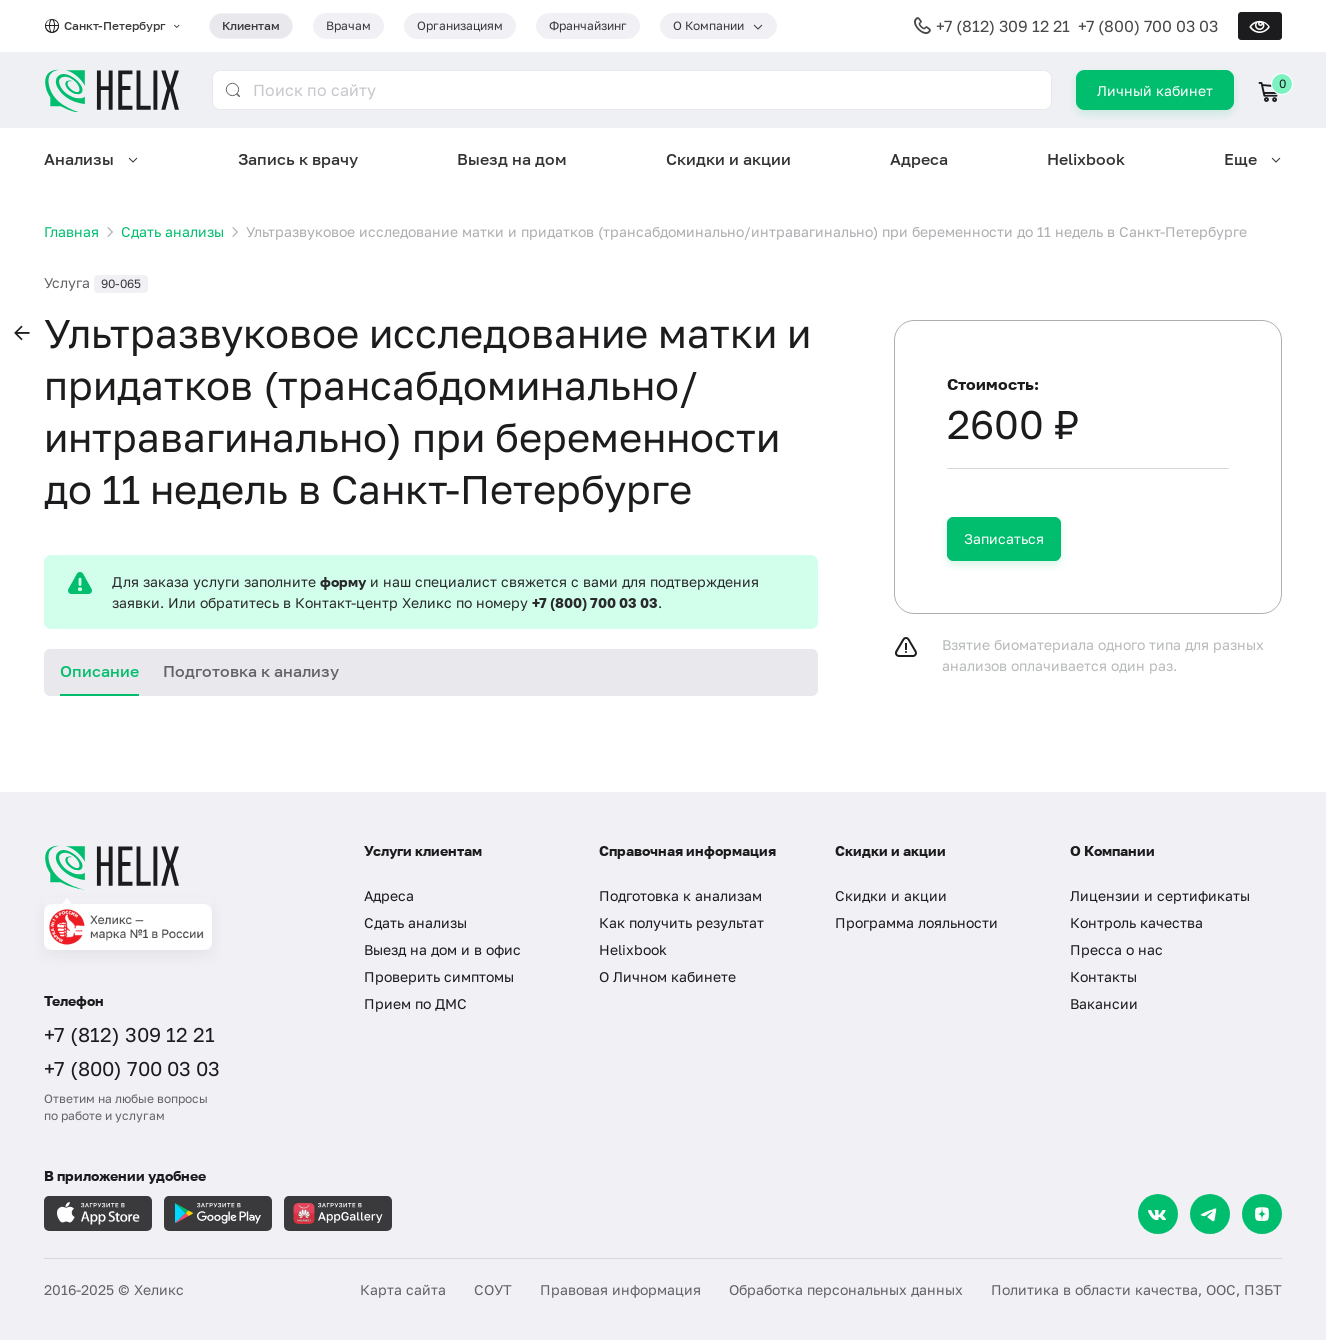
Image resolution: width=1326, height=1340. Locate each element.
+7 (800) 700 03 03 (1148, 26)
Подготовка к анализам (680, 895)
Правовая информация (620, 1289)
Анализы (79, 159)
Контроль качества (1136, 922)
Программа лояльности (916, 922)
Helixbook (1086, 159)
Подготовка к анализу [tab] (251, 671)
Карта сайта (403, 1289)
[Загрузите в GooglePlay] (218, 1213)
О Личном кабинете (667, 976)
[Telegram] (1210, 1214)
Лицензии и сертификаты (1160, 895)
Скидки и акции (728, 159)
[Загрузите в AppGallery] (338, 1213)
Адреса (919, 159)
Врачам (348, 25)
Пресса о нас (1116, 949)
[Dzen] (1262, 1214)
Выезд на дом (512, 159)
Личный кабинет (1155, 90)
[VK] (1158, 1214)
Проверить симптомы (439, 976)
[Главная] (184, 867)
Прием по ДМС (415, 1003)
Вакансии (1104, 1003)
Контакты (1103, 976)
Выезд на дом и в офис (442, 949)
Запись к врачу (298, 159)
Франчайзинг (588, 25)
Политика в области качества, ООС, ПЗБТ (1136, 1289)
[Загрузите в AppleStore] (98, 1213)
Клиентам (251, 25)
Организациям (460, 25)
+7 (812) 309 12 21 (1003, 26)
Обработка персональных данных (846, 1289)
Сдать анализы (415, 922)
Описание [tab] (99, 671)
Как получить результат (681, 922)
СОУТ (493, 1289)
